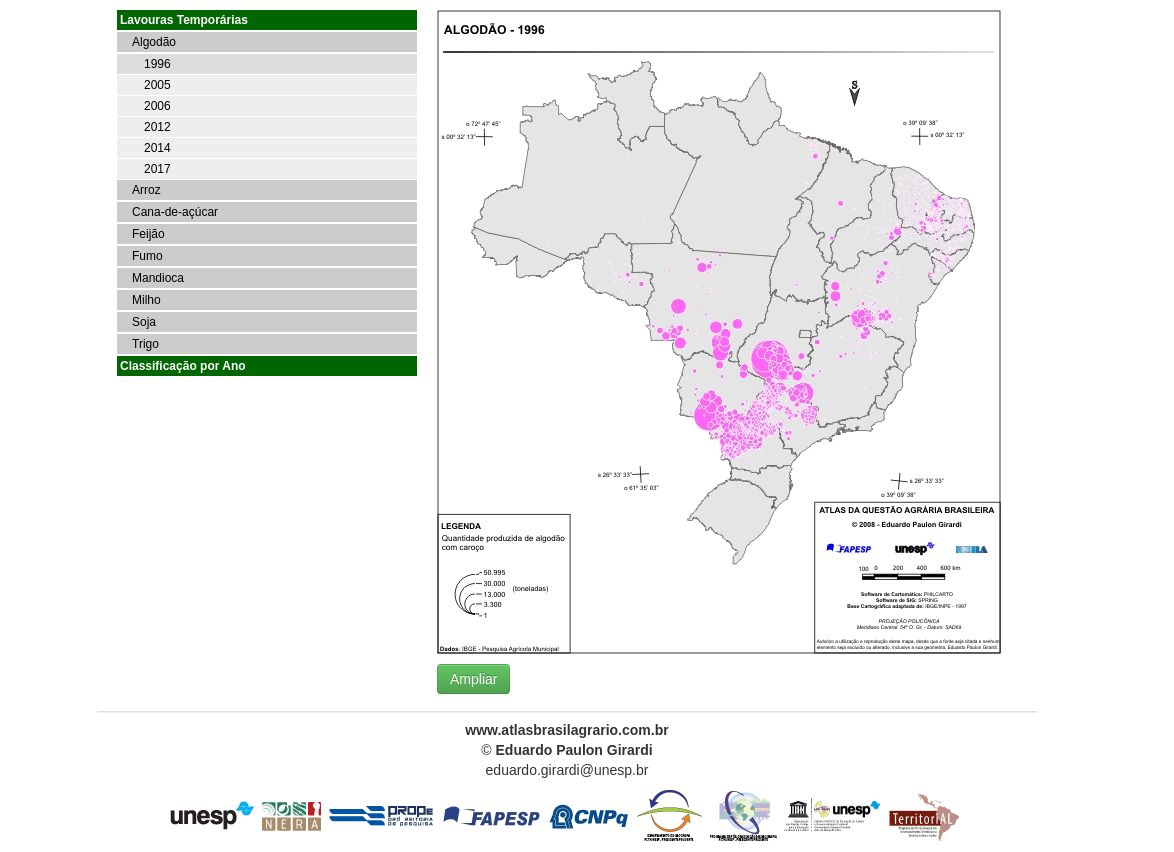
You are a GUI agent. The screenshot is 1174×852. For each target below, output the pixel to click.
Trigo (145, 344)
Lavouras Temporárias (184, 20)
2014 (157, 148)
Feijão (148, 234)
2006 (157, 106)
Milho (146, 300)
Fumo (147, 256)
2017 (157, 169)
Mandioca (158, 278)
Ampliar (473, 679)
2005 (157, 85)
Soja (144, 322)
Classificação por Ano (183, 366)
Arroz (146, 190)
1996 (157, 64)
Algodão (154, 42)
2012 (157, 127)
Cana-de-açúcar (175, 212)
